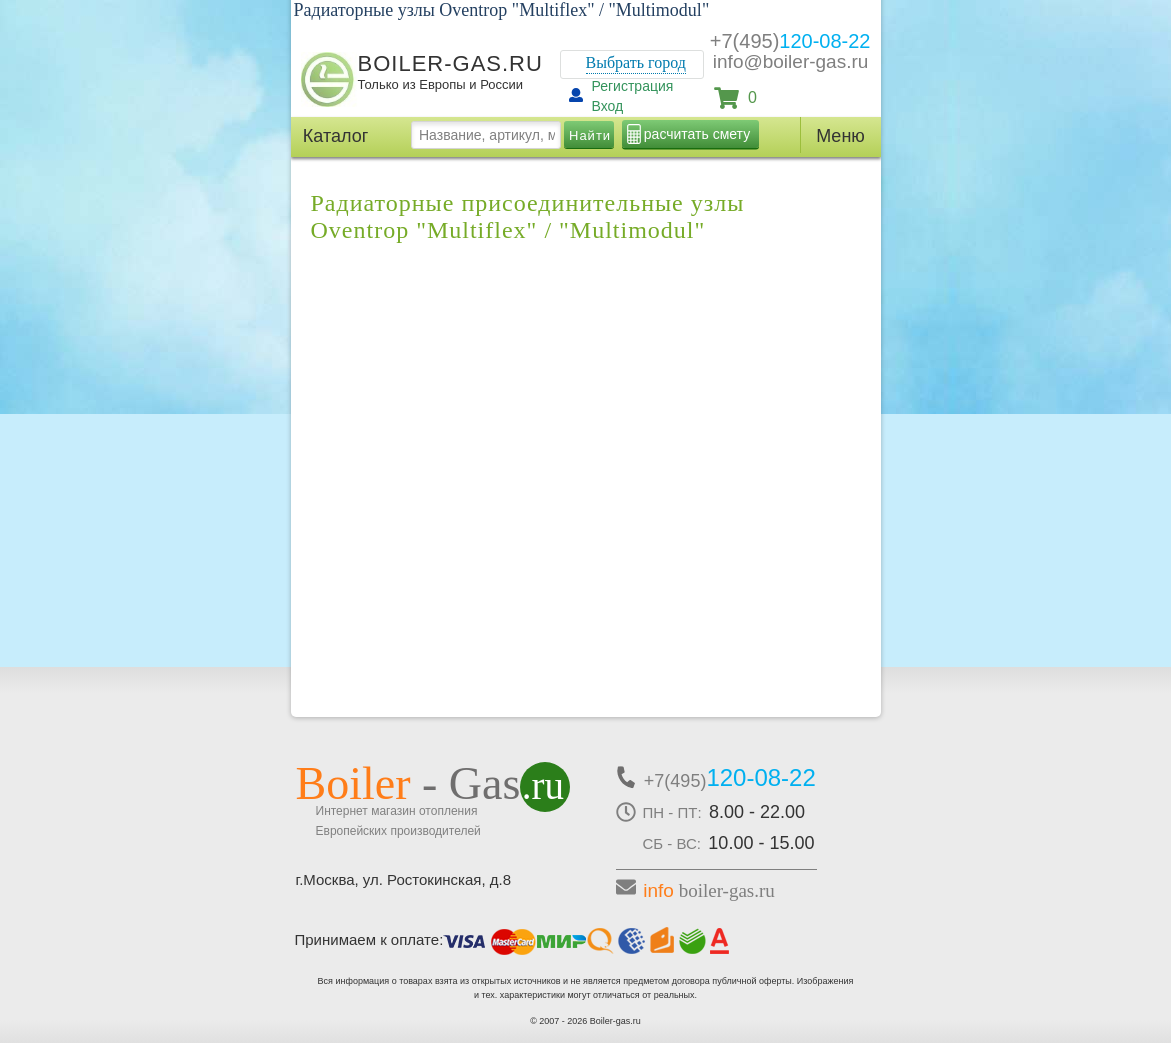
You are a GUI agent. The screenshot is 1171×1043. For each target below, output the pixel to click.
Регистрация (633, 86)
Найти (590, 135)
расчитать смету (697, 134)
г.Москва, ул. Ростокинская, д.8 (404, 879)
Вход (608, 106)
